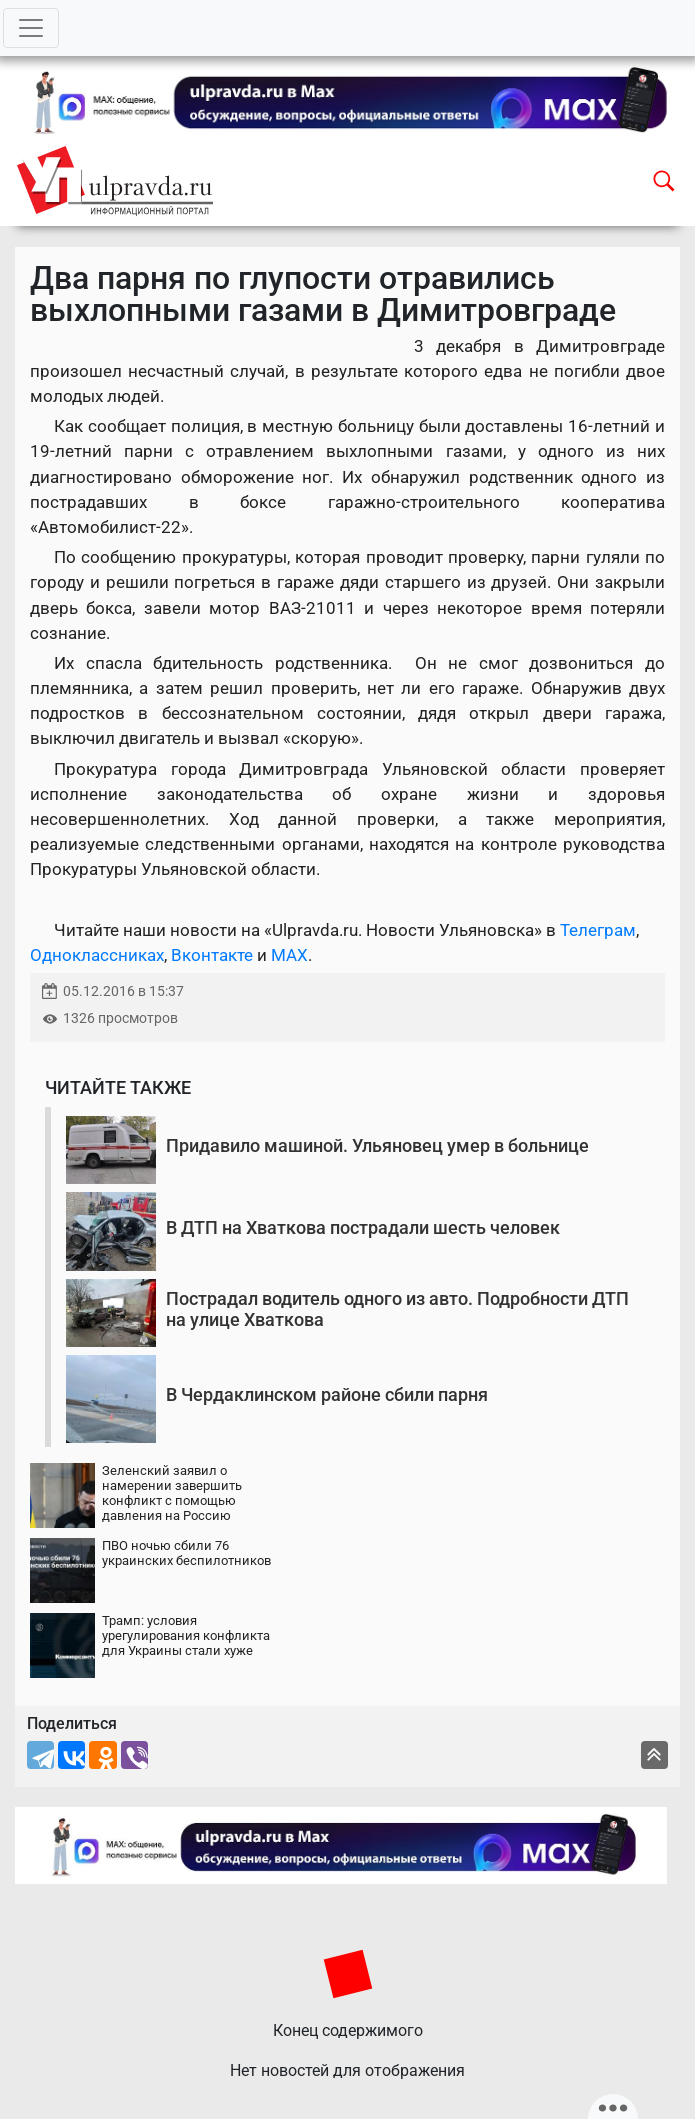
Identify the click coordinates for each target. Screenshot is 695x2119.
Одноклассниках (97, 955)
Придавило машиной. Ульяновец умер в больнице (377, 1145)
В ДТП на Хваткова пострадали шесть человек (363, 1227)
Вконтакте (212, 955)
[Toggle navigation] (31, 28)
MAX (289, 955)
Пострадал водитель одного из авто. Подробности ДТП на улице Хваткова (397, 1309)
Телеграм (598, 930)
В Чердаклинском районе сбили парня (327, 1394)
